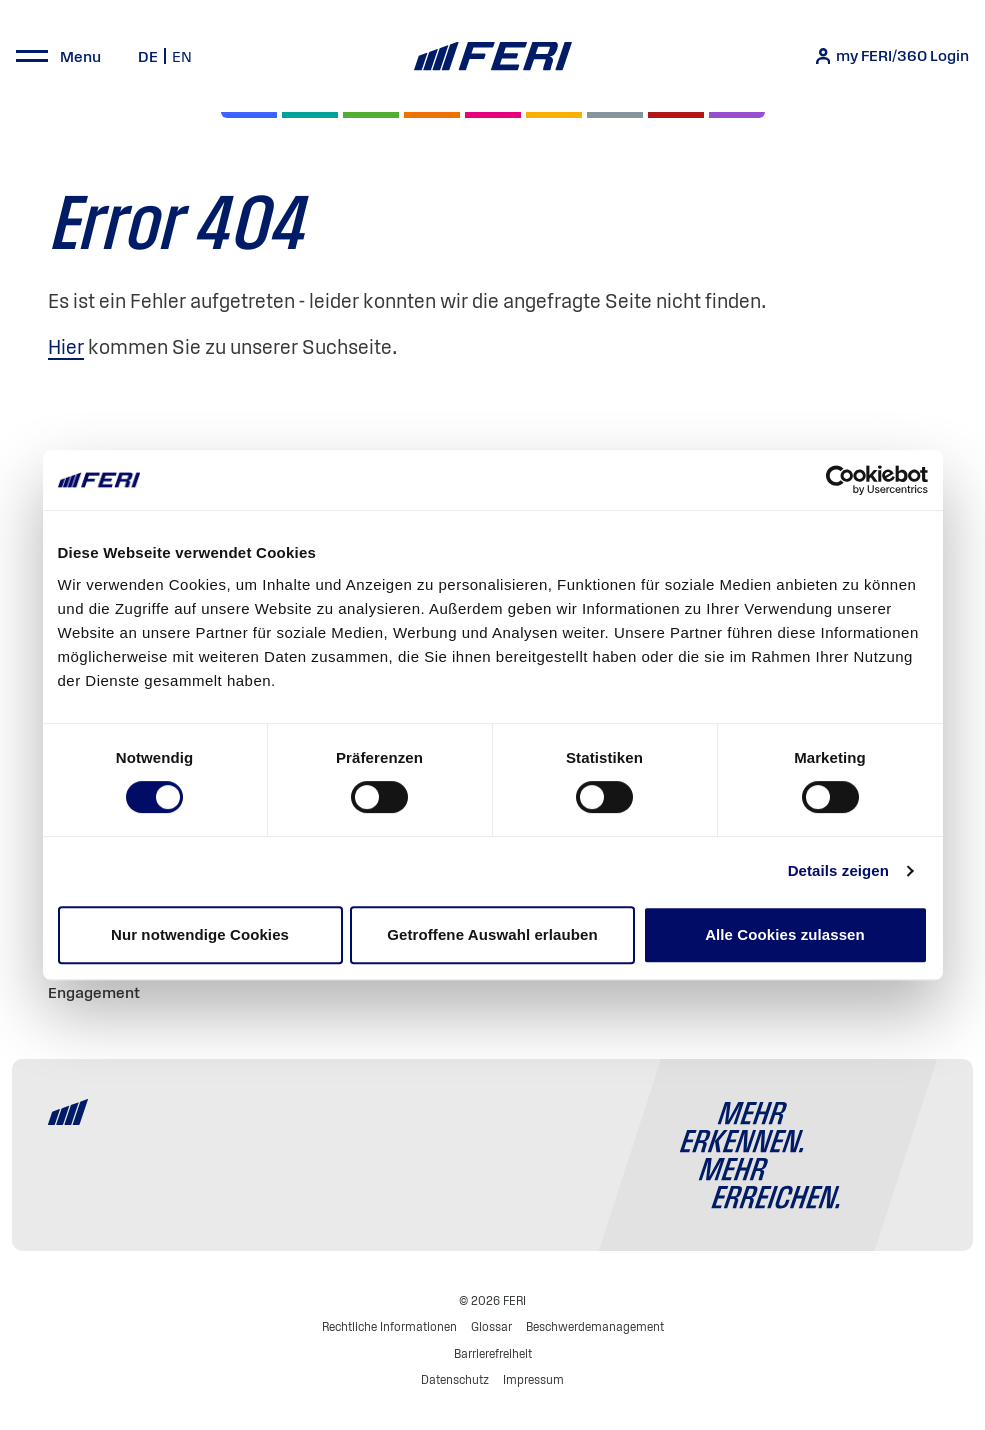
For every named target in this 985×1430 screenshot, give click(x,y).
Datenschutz (455, 1379)
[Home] (492, 56)
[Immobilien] (737, 115)
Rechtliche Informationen (389, 1326)
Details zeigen (838, 870)
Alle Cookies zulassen (785, 934)
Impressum (533, 1379)
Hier (66, 347)
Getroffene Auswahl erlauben (492, 934)
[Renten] (371, 115)
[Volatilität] (432, 115)
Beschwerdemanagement (595, 1326)
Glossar (491, 1326)
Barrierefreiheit (493, 1353)
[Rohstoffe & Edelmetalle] (676, 115)
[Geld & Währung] (615, 115)
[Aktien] (249, 115)
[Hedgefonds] (554, 115)
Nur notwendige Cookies (200, 934)
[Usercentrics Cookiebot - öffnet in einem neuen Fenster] (840, 480)
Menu (80, 56)
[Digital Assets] (493, 115)
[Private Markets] (310, 115)
